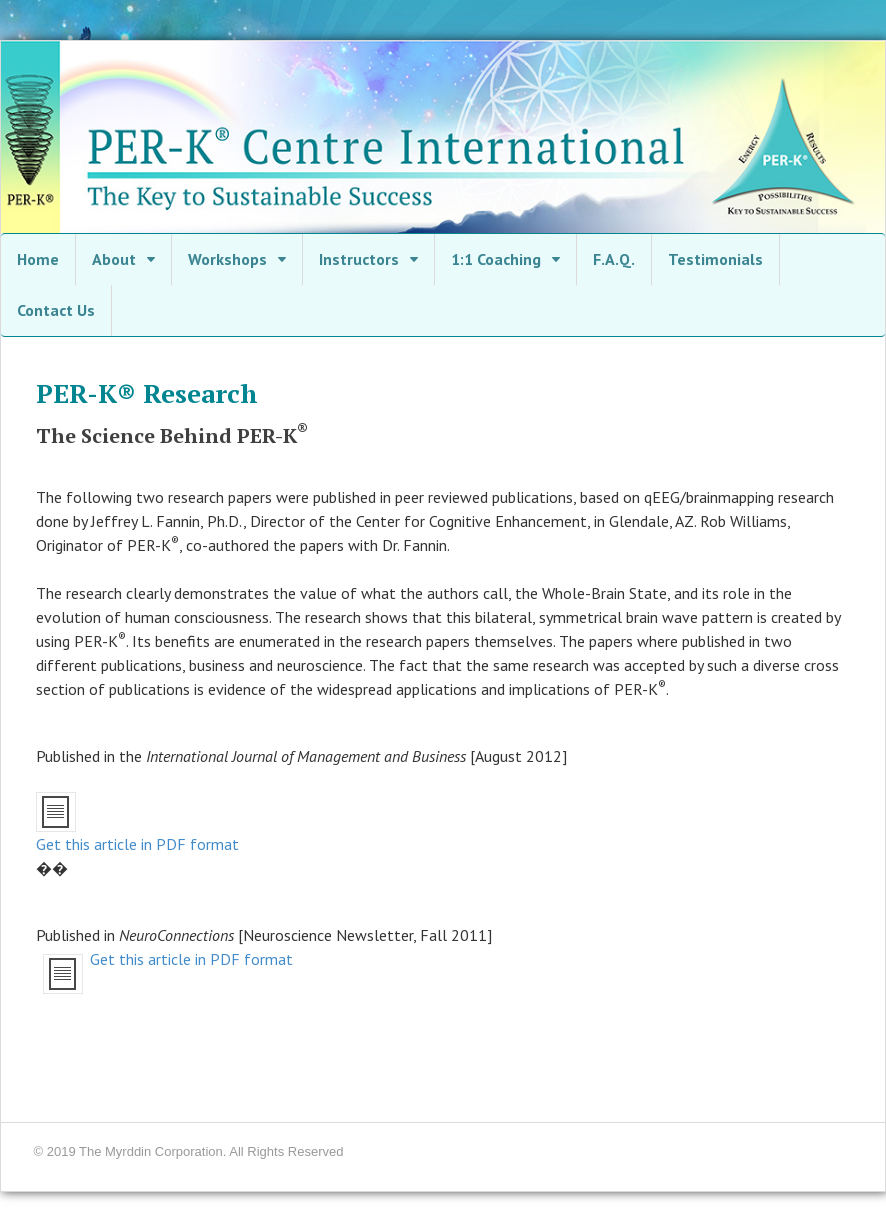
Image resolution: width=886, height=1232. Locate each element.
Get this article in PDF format (137, 844)
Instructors (359, 259)
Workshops (227, 259)
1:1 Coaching (496, 259)
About (114, 259)
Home (38, 259)
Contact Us (56, 310)
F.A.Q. (614, 259)
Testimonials (715, 259)
